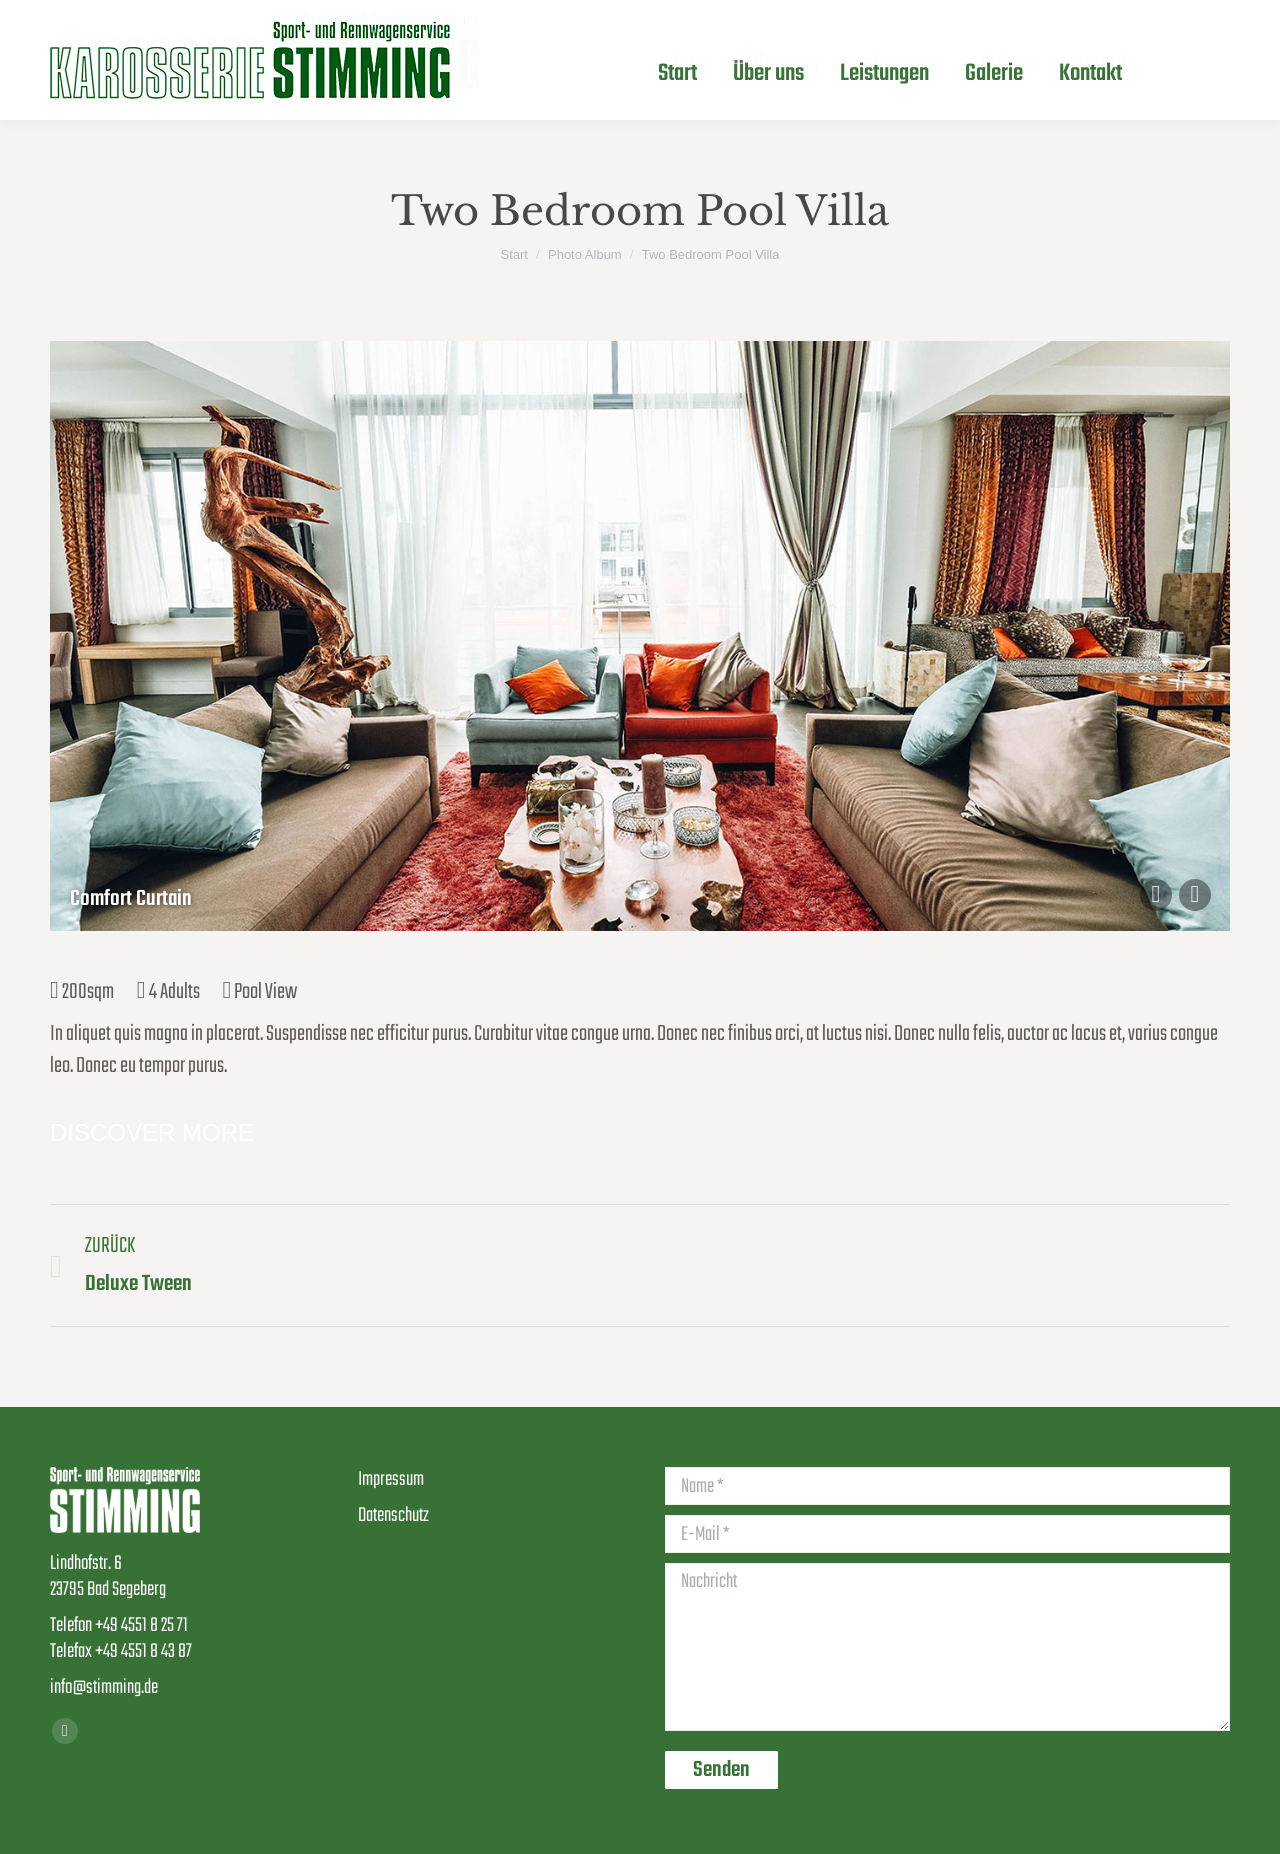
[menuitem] (692, 64)
